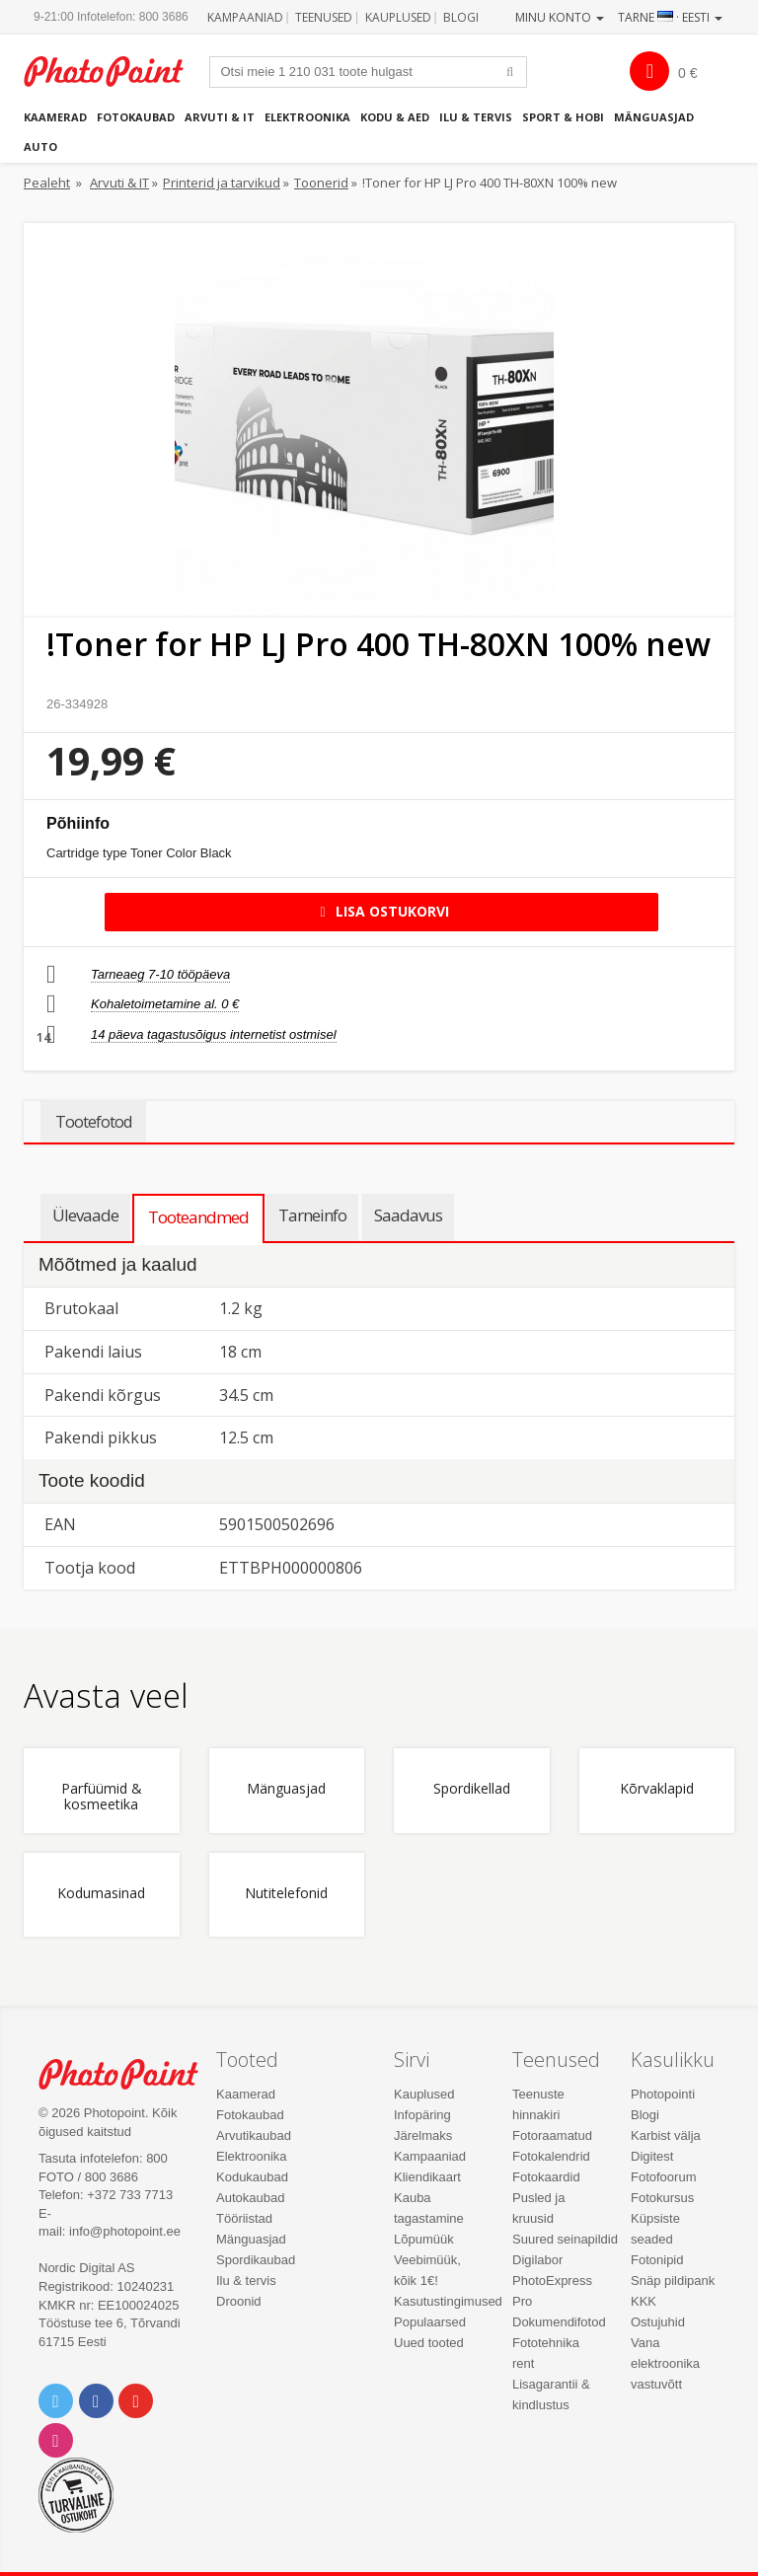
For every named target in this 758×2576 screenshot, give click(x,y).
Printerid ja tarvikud (221, 182)
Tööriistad (244, 2218)
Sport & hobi (563, 117)
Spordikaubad (255, 2259)
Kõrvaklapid (657, 1789)
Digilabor (537, 2259)
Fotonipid (657, 2259)
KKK (643, 2301)
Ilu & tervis (475, 117)
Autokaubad (250, 2197)
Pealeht (47, 182)
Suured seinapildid (565, 2239)
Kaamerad (55, 117)
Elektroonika (307, 117)
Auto (40, 146)
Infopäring (422, 2114)
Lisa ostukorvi (381, 911)
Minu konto (559, 17)
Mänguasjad (654, 117)
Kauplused (398, 17)
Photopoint (114, 71)
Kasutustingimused (448, 2301)
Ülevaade (85, 1215)
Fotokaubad (136, 117)
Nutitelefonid (286, 1893)
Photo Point (128, 2074)
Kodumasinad (101, 1893)
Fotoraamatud (552, 2135)
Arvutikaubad (253, 2135)
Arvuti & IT (220, 117)
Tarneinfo (312, 1215)
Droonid (239, 2301)
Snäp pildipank (673, 2280)
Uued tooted (429, 2342)
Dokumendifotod (559, 2322)
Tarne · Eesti (670, 17)
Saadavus (408, 1215)
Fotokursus (662, 2197)
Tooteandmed (198, 1217)
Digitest (652, 2156)
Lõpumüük (424, 2239)
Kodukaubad (252, 2177)
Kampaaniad (245, 17)
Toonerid (321, 182)
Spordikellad (471, 1789)
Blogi (461, 17)
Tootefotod (93, 1122)
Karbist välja (666, 2135)
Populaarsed (430, 2322)
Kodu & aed (394, 117)
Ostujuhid (658, 2322)
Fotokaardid (546, 2177)
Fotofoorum (663, 2177)
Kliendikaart (427, 2177)
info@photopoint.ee (125, 2231)
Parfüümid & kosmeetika (101, 1796)
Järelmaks (423, 2135)
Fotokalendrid (551, 2156)
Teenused (323, 17)
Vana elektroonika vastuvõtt (665, 2363)
